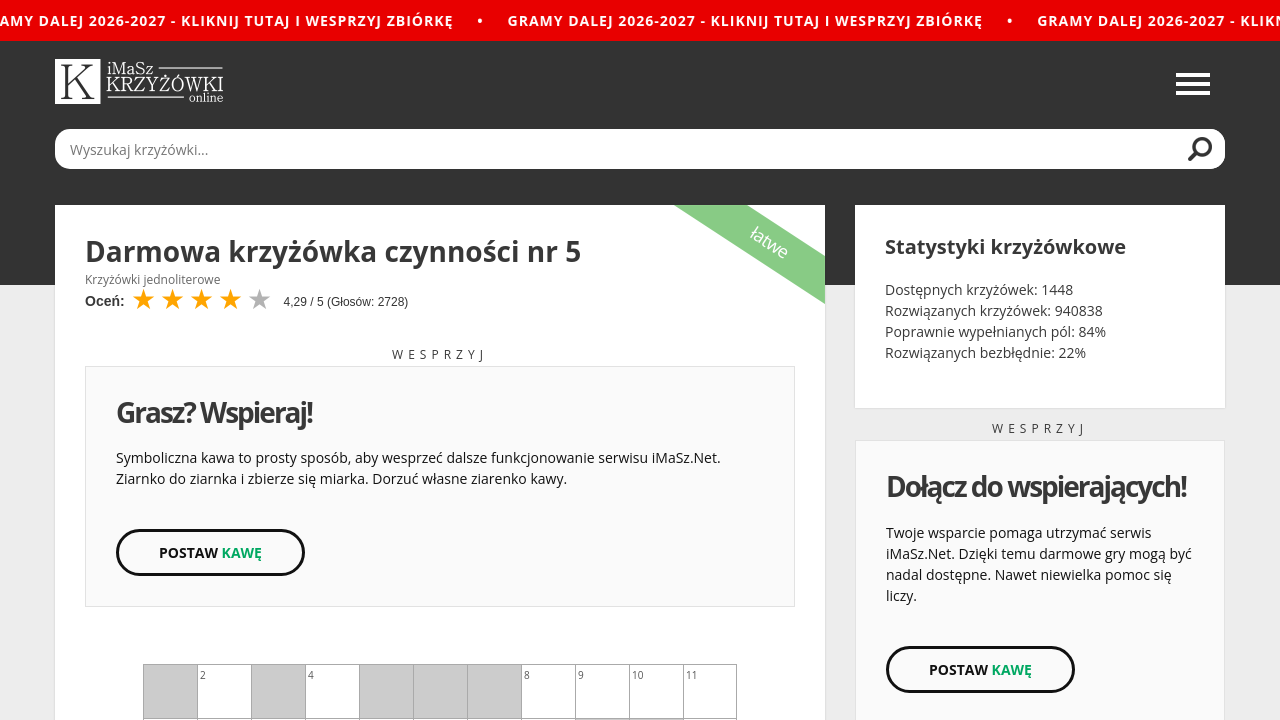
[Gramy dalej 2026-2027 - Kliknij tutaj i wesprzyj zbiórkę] (640, 20)
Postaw (210, 552)
